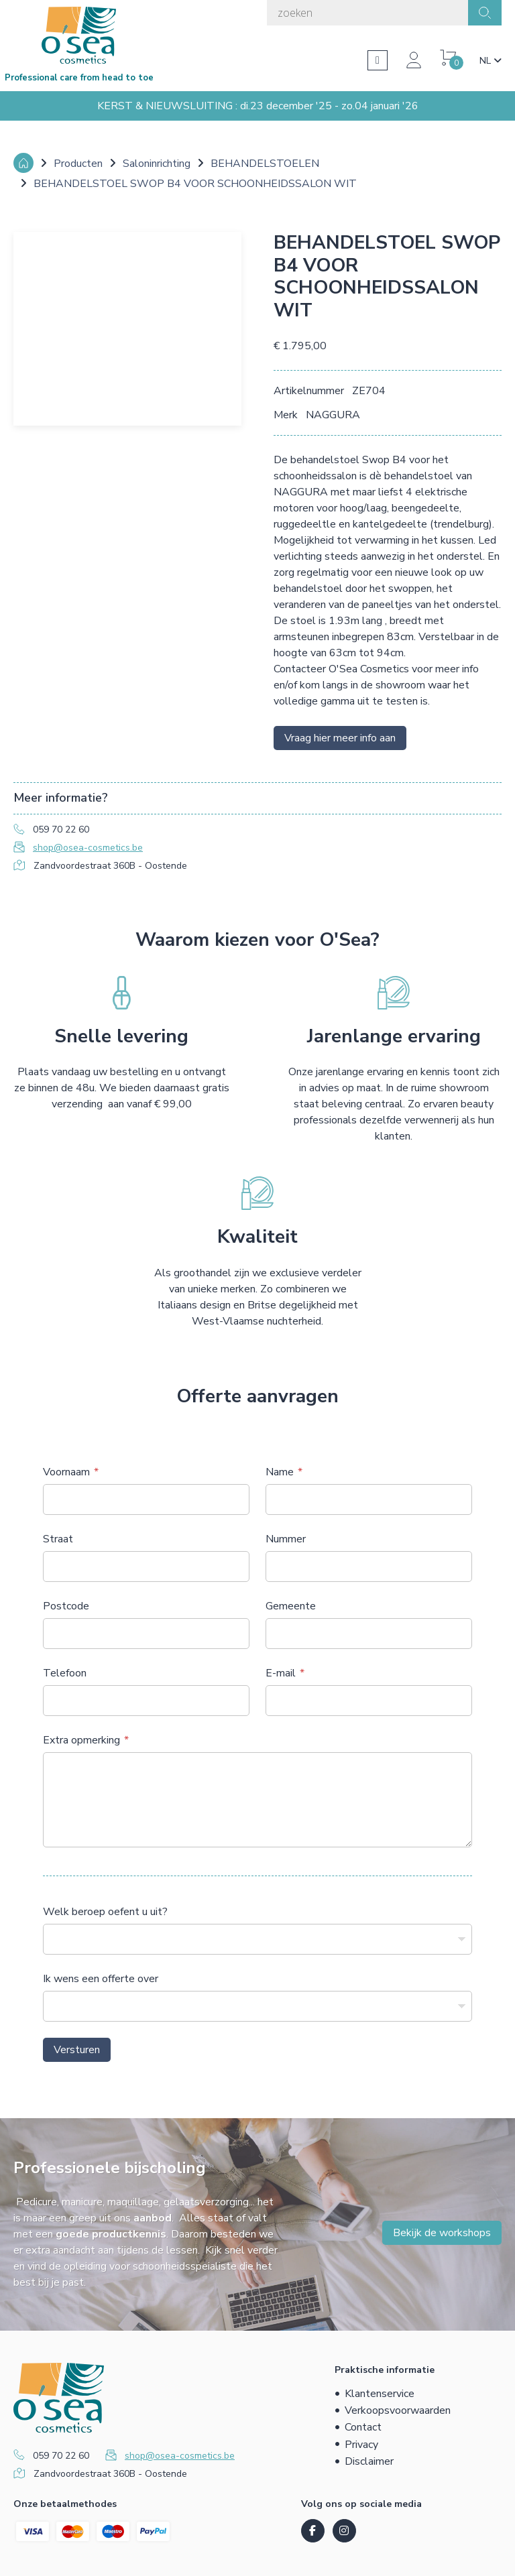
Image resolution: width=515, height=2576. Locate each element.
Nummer (286, 1539)
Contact (363, 2427)
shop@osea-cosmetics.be (88, 847)
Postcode (66, 1606)
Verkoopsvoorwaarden (398, 2410)
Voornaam (66, 1472)
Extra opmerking (81, 1740)
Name (280, 1472)
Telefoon (65, 1673)
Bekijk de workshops (442, 2232)
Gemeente (291, 1606)
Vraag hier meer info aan (340, 738)
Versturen (77, 2049)
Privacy (361, 2444)
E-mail (281, 1673)
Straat (58, 1539)
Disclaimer (369, 2461)
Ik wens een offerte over (100, 1978)
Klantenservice (379, 2393)
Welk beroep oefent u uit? (105, 1911)
